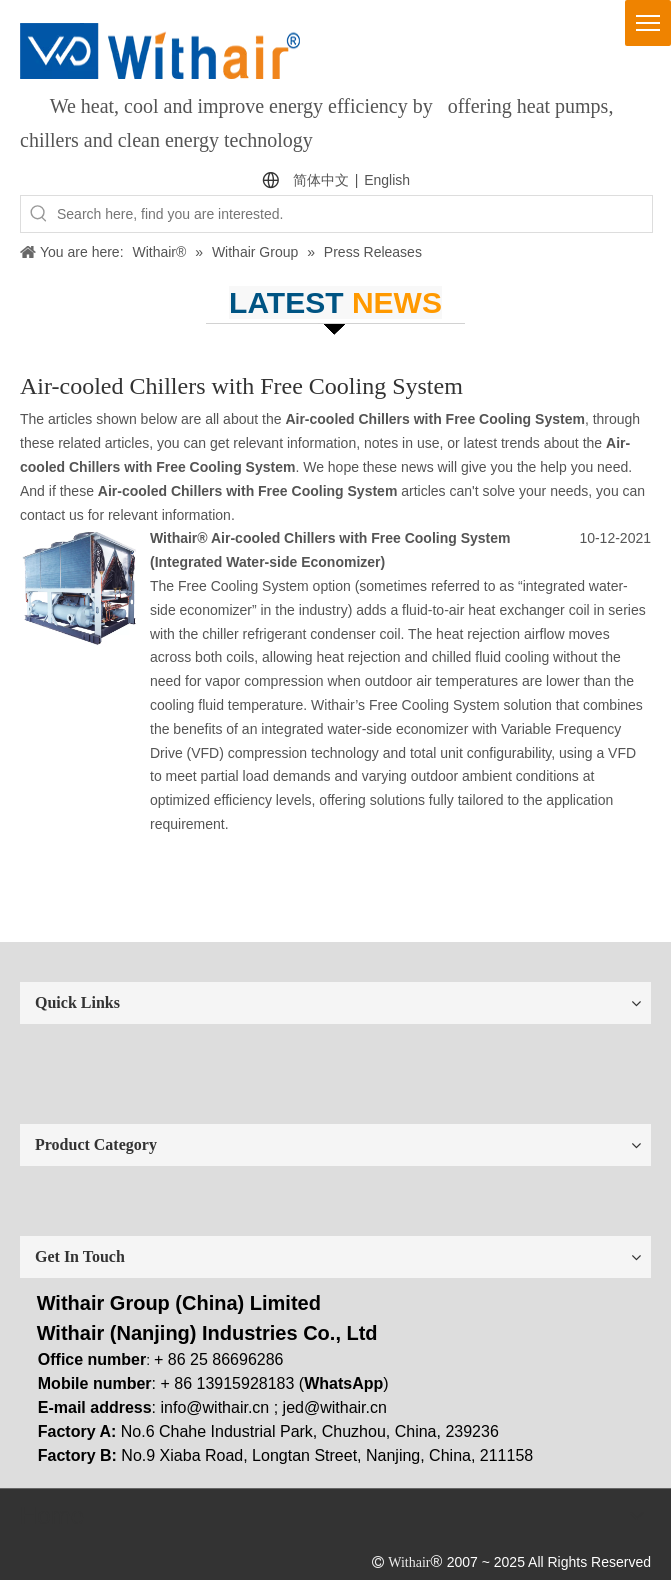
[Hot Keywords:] (39, 214)
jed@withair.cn (335, 1407)
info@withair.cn (215, 1407)
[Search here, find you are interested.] (354, 214)
